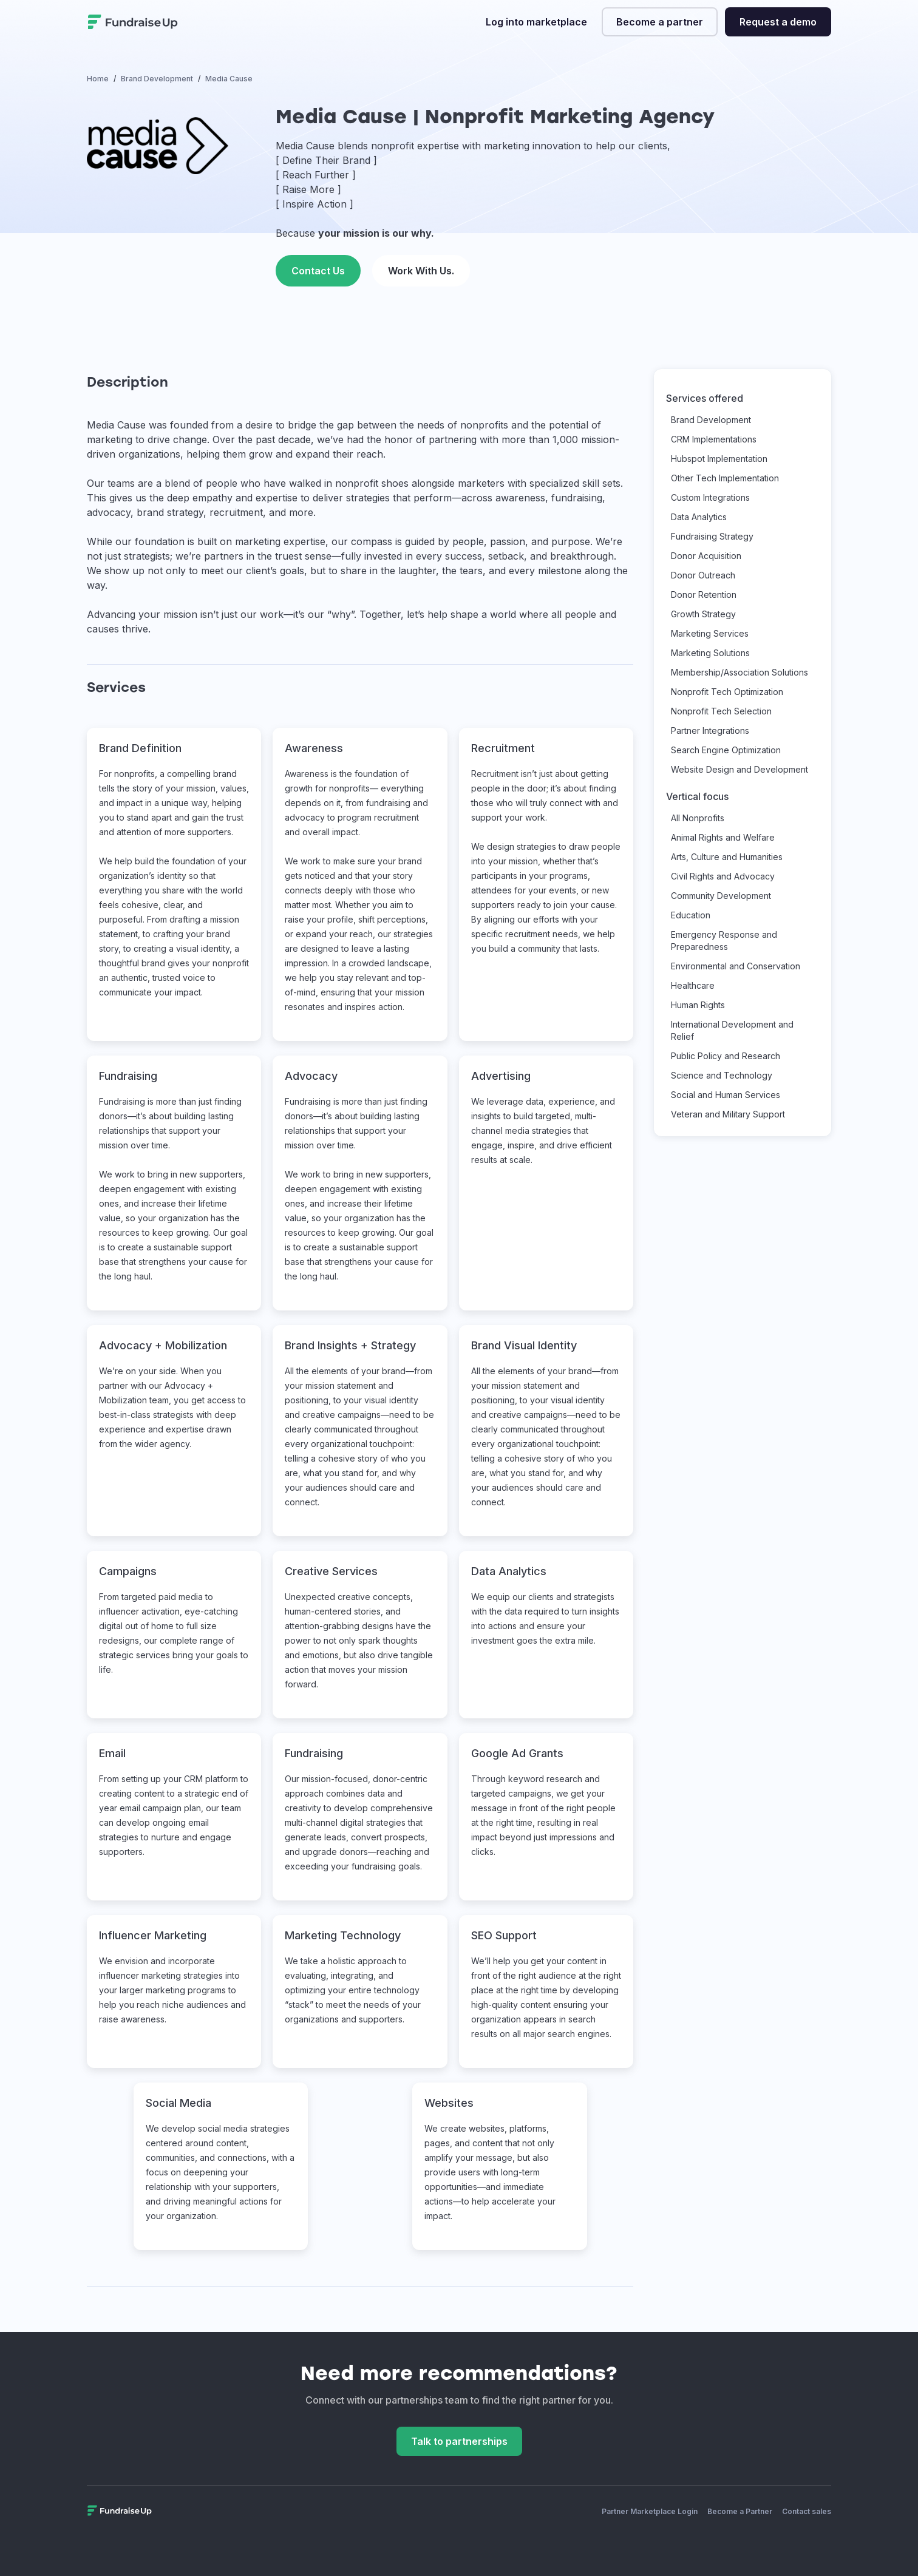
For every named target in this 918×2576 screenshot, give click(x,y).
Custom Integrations (710, 497)
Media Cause (116, 425)
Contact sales (806, 2511)
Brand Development (711, 420)
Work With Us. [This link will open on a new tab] (421, 271)
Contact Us (318, 271)
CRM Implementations (713, 439)
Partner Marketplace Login (650, 2511)
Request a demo (778, 22)
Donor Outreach (703, 575)
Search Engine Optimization (726, 750)
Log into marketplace (536, 22)
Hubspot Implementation (719, 458)
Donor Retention (703, 594)
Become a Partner (739, 2511)
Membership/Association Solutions (739, 672)
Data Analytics (699, 517)
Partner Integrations (710, 730)
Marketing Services (710, 633)
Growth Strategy (703, 614)
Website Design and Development (739, 769)
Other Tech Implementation (725, 478)
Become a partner (659, 22)
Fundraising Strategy (712, 536)
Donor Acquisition (706, 556)
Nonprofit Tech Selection (721, 711)
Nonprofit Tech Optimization (727, 691)
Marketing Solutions (710, 653)
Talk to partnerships (459, 2441)
